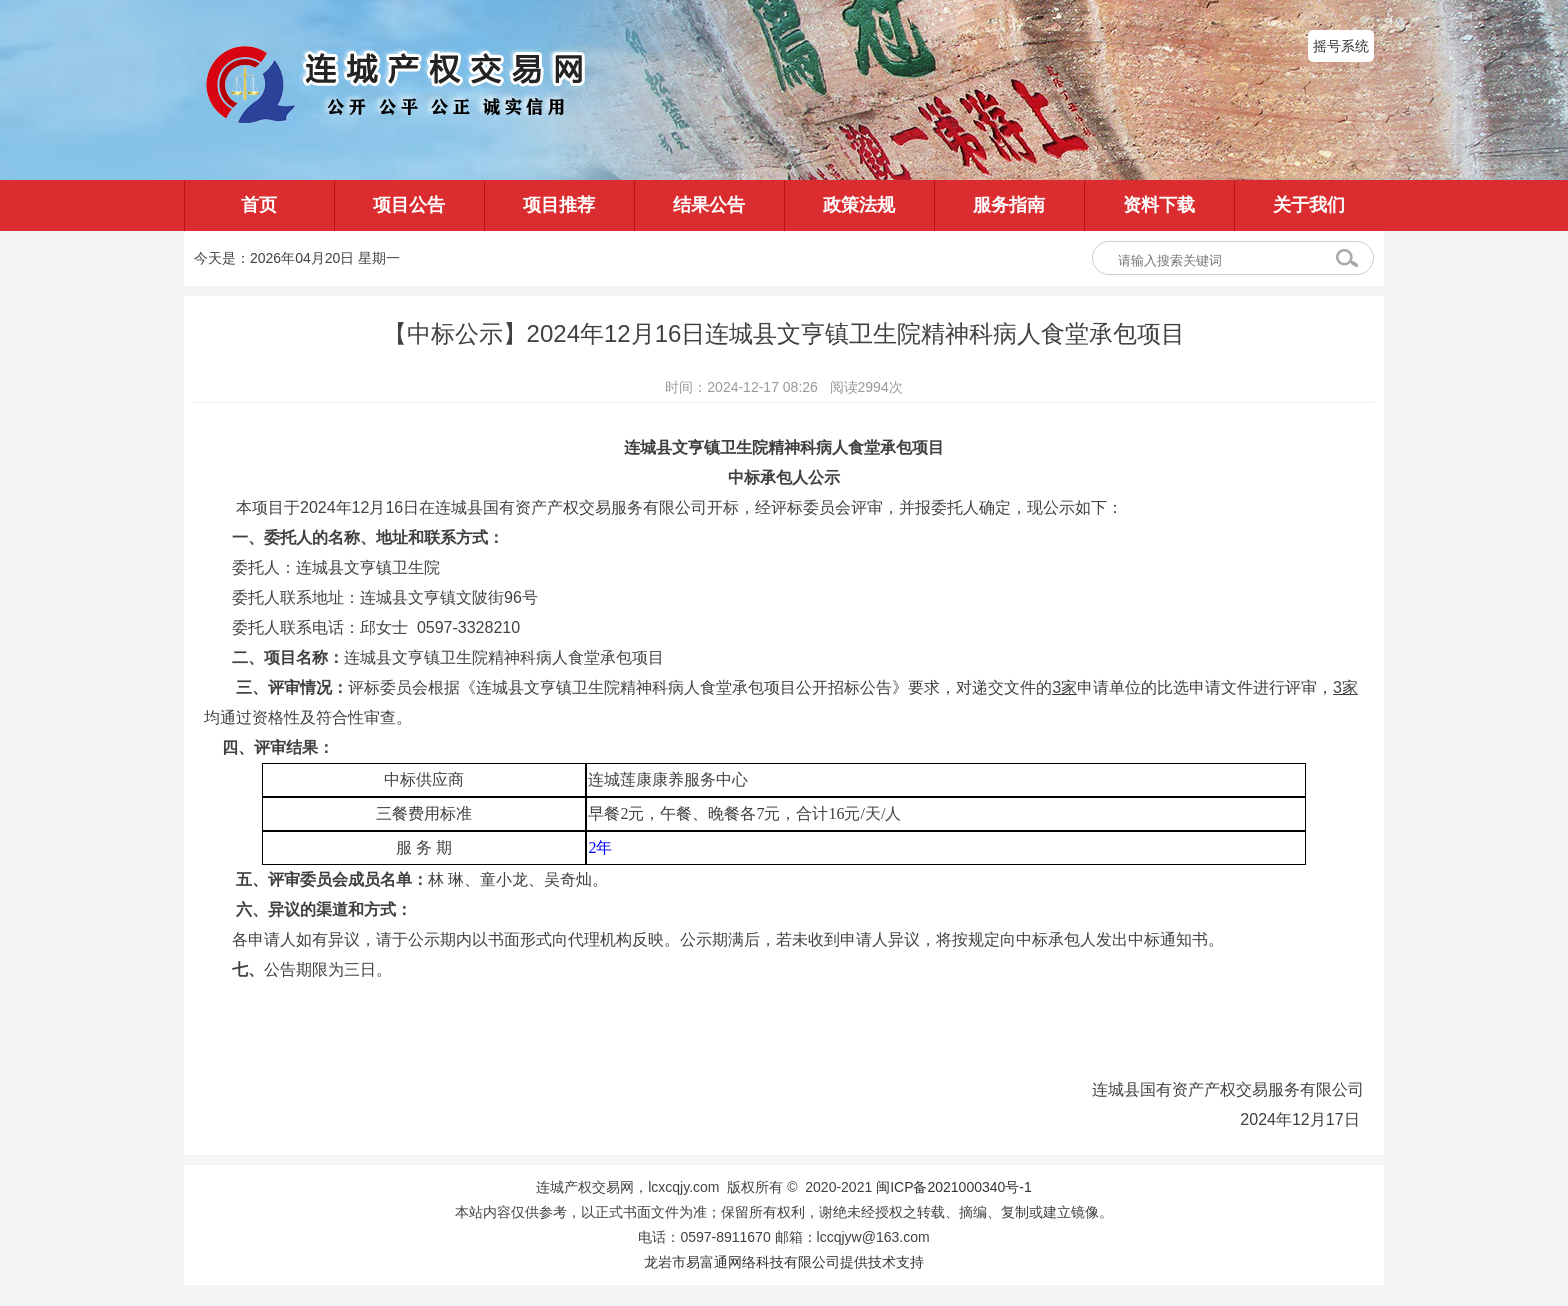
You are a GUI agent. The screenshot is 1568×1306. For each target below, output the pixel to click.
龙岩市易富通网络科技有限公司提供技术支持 (784, 1262)
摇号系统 (1341, 46)
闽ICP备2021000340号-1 (954, 1187)
